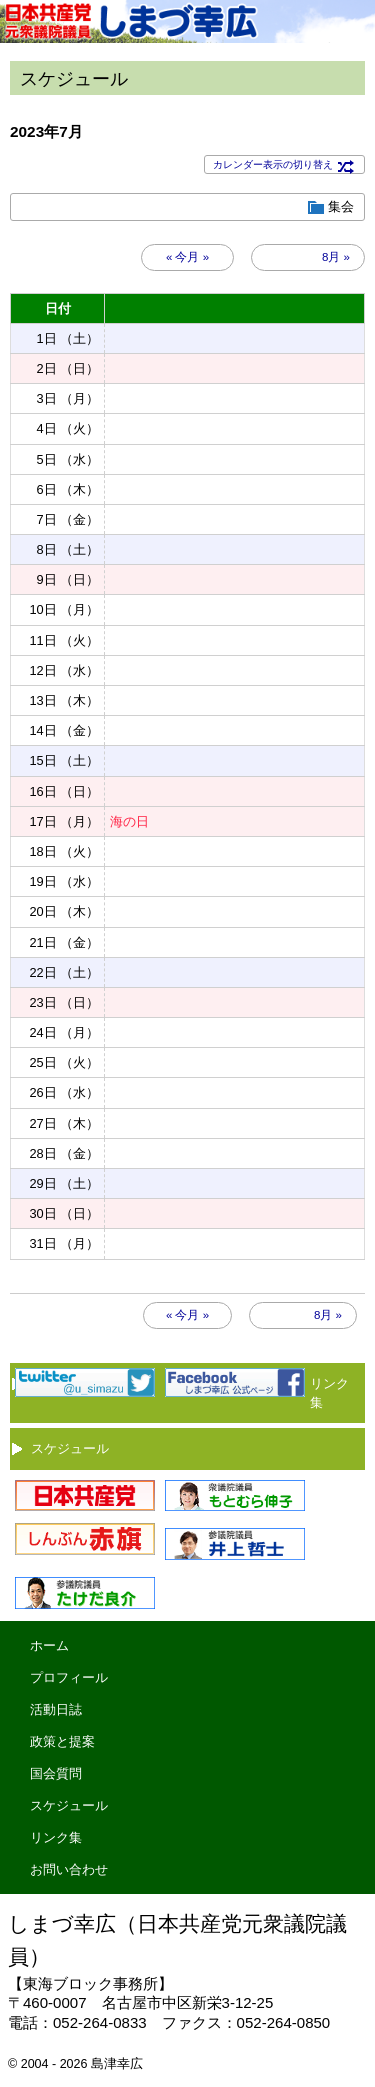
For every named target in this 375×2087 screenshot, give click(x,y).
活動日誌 (56, 1709)
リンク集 (56, 1837)
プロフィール (69, 1677)
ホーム (49, 1645)
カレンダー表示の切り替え (284, 165)
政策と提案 (62, 1741)
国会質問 (56, 1773)
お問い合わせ (69, 1869)
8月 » (336, 257)
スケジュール (70, 1448)
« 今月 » (187, 257)
